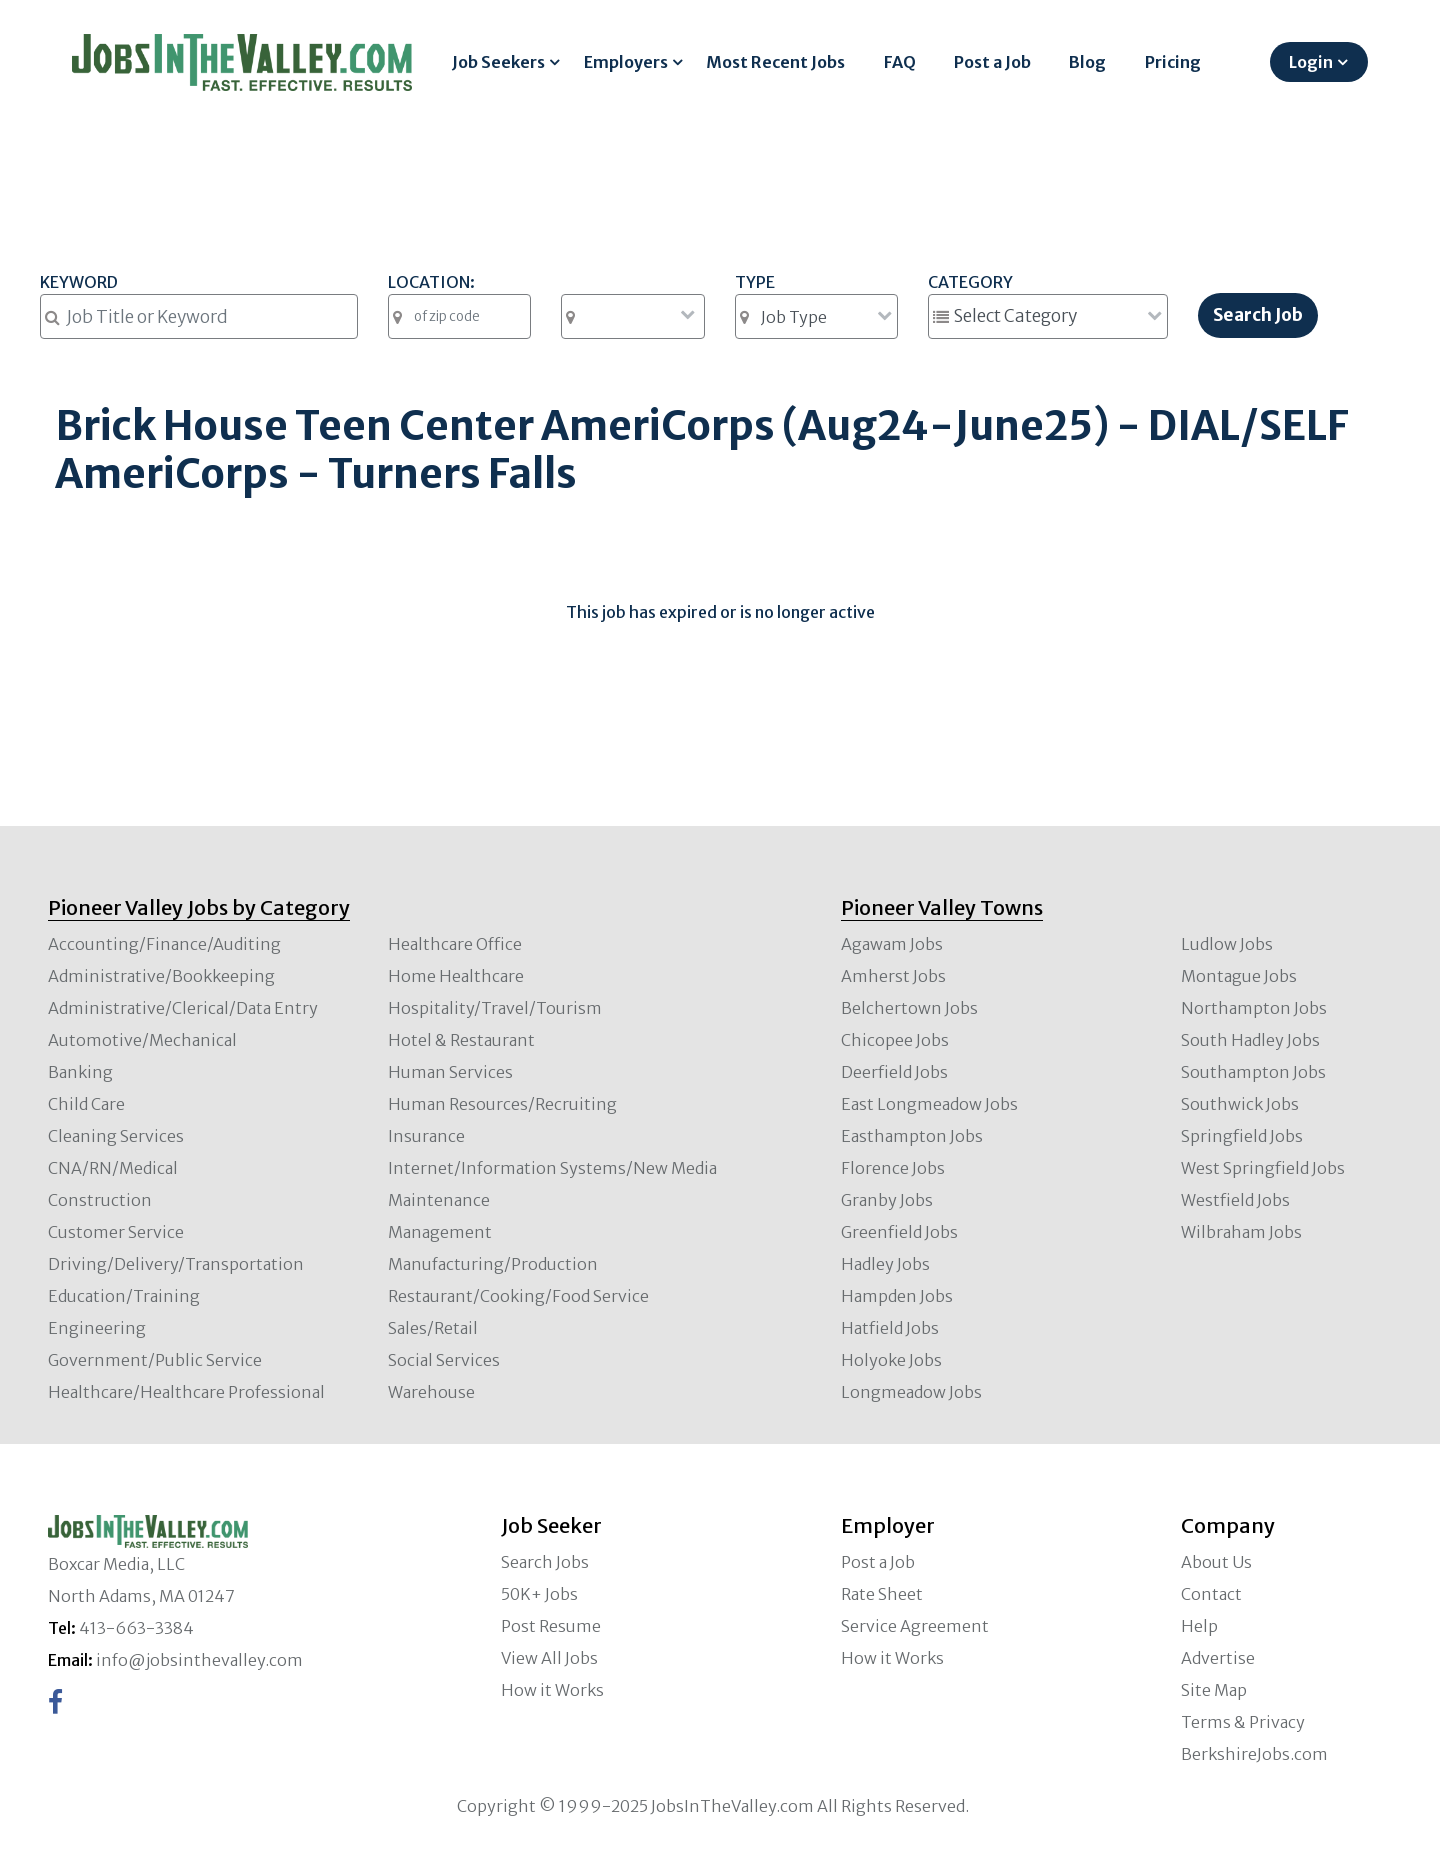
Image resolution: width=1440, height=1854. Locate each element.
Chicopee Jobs (895, 1040)
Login (1311, 62)
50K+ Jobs (539, 1594)
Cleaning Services (116, 1136)
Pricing (1173, 62)
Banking (80, 1072)
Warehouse (431, 1392)
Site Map (1214, 1690)
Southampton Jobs (1253, 1072)
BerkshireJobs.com (1254, 1754)
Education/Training (124, 1296)
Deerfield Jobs (894, 1072)
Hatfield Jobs (890, 1328)
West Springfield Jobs (1263, 1168)
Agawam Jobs (892, 944)
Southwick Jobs (1240, 1104)
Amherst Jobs (893, 976)
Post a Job (992, 62)
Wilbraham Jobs (1241, 1232)
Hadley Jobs (885, 1264)
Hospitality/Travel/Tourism (495, 1008)
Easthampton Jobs (912, 1136)
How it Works (552, 1690)
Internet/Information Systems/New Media (552, 1168)
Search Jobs (545, 1562)
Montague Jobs (1239, 976)
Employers (626, 62)
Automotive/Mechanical (142, 1040)
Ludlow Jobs (1227, 944)
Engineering (97, 1328)
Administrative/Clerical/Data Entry (183, 1008)
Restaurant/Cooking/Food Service (518, 1296)
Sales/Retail (433, 1328)
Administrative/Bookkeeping (161, 976)
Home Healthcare (456, 976)
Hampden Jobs (897, 1296)
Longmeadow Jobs (911, 1392)
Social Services (444, 1360)
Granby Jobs (887, 1200)
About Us (1216, 1562)
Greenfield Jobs (899, 1232)
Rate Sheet (882, 1594)
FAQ (900, 62)
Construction (100, 1200)
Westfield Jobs (1235, 1200)
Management (440, 1232)
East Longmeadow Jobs (929, 1104)
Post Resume (551, 1626)
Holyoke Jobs (891, 1360)
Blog (1087, 62)
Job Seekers (498, 62)
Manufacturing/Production (493, 1264)
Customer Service (116, 1232)
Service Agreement (915, 1626)
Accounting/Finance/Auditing (164, 944)
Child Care (86, 1104)
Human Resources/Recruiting (502, 1104)
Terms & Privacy (1243, 1722)
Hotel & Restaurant (461, 1040)
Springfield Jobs (1242, 1136)
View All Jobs (549, 1658)
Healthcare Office (455, 944)
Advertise (1218, 1658)
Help (1199, 1626)
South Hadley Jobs (1250, 1040)
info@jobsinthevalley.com (199, 1660)
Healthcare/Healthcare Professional (186, 1392)
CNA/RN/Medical (113, 1168)
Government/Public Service (155, 1360)
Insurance (426, 1136)
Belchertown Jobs (909, 1008)
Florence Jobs (893, 1168)
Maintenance (439, 1200)
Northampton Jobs (1254, 1008)
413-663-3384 (136, 1628)
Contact (1211, 1594)
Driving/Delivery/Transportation (176, 1264)
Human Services (450, 1072)
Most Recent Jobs (775, 62)
